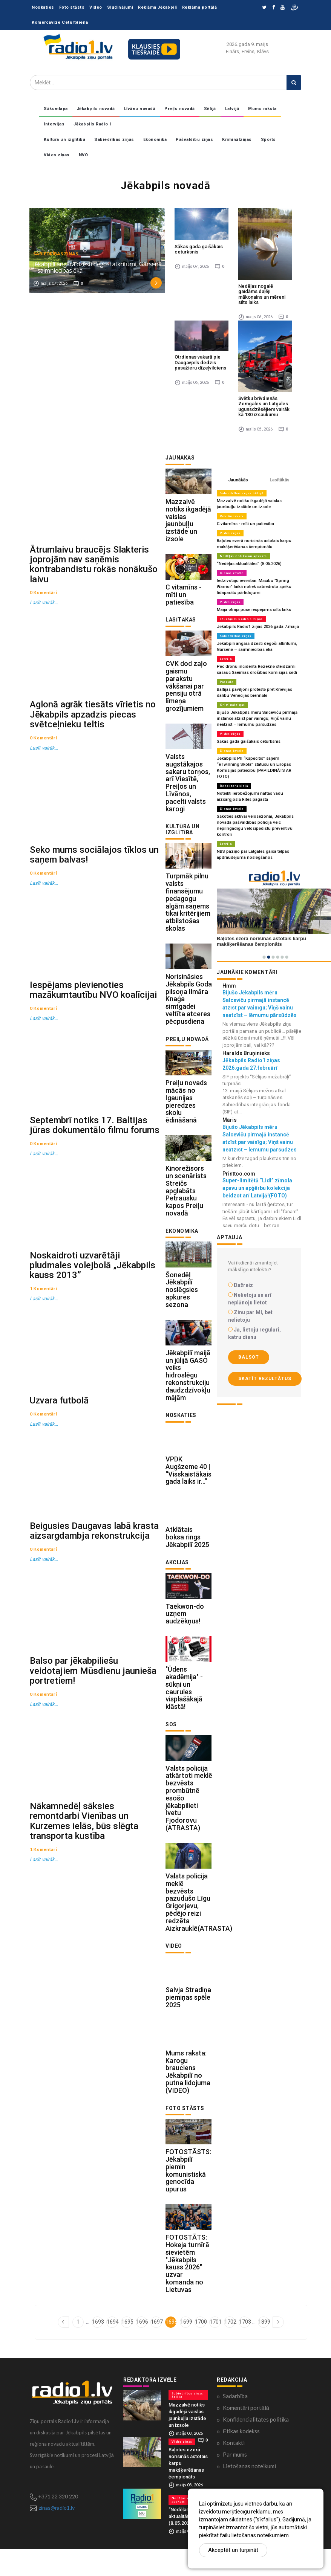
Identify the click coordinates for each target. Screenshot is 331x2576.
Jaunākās (238, 480)
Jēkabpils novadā (96, 108)
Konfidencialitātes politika (256, 2446)
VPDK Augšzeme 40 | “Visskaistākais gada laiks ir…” (188, 1485)
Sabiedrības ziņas (114, 139)
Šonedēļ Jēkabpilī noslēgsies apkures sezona (182, 1302)
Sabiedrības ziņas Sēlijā (242, 493)
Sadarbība (235, 2423)
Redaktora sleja (234, 786)
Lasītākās (280, 480)
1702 (229, 2348)
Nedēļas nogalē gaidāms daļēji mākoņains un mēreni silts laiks (261, 294)
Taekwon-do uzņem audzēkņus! (185, 1631)
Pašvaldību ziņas (194, 139)
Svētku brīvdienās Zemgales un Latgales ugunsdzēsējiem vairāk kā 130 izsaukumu (264, 406)
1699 (185, 2348)
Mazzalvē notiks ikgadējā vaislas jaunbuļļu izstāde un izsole (188, 521)
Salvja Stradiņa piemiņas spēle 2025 (188, 2020)
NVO (83, 155)
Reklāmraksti (232, 516)
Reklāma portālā (199, 7)
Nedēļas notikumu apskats (243, 556)
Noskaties (43, 7)
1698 (171, 2348)
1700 (200, 2348)
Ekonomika (155, 139)
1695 (126, 2348)
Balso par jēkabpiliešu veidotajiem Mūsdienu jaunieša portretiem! (93, 1706)
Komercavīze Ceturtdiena (60, 22)
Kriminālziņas (237, 139)
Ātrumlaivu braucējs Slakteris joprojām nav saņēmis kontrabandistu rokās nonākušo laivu (94, 568)
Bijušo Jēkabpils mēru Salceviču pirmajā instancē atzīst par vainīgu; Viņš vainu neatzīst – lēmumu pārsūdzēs (256, 718)
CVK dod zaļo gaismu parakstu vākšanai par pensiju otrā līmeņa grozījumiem (186, 690)
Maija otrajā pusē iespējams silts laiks (253, 609)
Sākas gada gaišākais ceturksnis (199, 249)
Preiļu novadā (179, 108)
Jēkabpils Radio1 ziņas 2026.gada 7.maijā (257, 626)
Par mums (235, 2481)
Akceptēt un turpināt (233, 2550)
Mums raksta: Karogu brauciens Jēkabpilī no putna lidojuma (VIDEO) (188, 2095)
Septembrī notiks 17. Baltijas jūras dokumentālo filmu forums (94, 1144)
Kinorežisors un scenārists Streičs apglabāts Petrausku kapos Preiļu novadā (186, 1201)
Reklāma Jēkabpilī (157, 7)
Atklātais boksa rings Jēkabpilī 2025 (187, 1553)
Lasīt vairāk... (44, 606)
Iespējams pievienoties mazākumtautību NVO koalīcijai (93, 1005)
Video (95, 7)
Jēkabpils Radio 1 (93, 124)
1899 (263, 2348)
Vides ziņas (57, 155)
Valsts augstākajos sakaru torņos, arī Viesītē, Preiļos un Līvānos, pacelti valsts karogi (188, 788)
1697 (156, 2348)
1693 (97, 2348)
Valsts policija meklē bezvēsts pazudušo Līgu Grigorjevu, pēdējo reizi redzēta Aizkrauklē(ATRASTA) (199, 1924)
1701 (215, 2348)
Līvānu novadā (140, 108)
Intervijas (54, 124)
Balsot (248, 1357)
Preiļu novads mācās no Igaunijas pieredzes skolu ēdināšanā (186, 1110)
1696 (141, 2348)
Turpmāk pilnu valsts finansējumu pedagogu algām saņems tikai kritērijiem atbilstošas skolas (188, 909)
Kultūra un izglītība (64, 139)
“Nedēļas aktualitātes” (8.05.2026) (249, 563)
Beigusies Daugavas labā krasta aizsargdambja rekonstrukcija (94, 1561)
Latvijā (232, 108)
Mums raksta (262, 108)
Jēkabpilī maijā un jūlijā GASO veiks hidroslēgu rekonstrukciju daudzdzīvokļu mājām (188, 1388)
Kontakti (234, 2469)
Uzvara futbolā (59, 1427)
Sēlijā (210, 108)
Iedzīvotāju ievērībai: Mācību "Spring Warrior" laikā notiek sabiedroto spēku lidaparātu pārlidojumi (254, 586)
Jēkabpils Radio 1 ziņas (241, 619)
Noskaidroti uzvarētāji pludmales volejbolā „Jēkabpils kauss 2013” (92, 1288)
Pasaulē (226, 682)
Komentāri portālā (246, 2434)
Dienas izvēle (232, 573)
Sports (268, 139)
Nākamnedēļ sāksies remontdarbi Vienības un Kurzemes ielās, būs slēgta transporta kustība (84, 1860)
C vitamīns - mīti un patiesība (184, 597)
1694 (112, 2348)
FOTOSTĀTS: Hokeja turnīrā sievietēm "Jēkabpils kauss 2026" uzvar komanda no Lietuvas (187, 2290)
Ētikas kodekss (241, 2458)
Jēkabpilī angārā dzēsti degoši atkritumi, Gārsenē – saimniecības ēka (96, 267)
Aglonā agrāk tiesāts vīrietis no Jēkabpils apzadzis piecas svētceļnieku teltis (93, 722)
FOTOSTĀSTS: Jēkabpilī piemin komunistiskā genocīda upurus (188, 2196)
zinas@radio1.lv (57, 2535)
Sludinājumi (120, 7)
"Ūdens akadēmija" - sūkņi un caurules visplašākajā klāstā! (184, 1706)
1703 (244, 2348)
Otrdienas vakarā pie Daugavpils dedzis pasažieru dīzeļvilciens (200, 362)
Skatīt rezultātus (264, 1378)
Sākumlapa (56, 108)
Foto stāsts (72, 7)
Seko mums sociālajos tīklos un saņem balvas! (94, 866)
